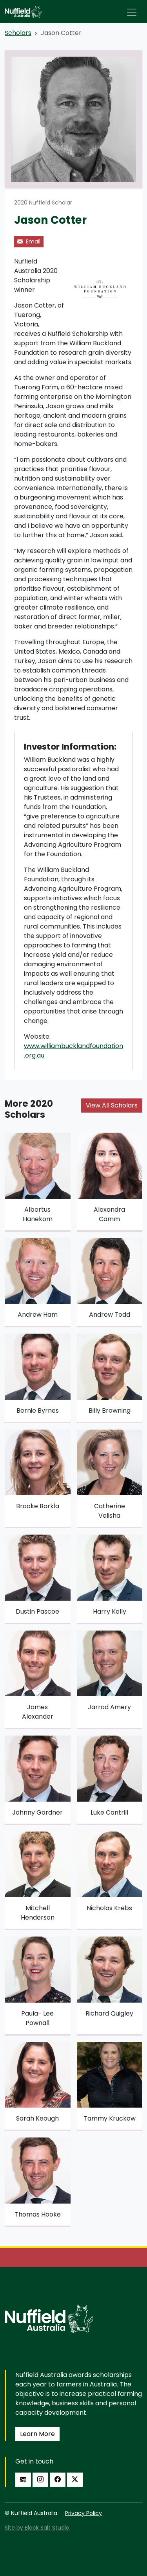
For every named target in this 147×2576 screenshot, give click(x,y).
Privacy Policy (83, 2513)
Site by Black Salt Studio (37, 2528)
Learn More (37, 2433)
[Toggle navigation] (131, 12)
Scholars (18, 32)
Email (28, 241)
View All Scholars (112, 1105)
